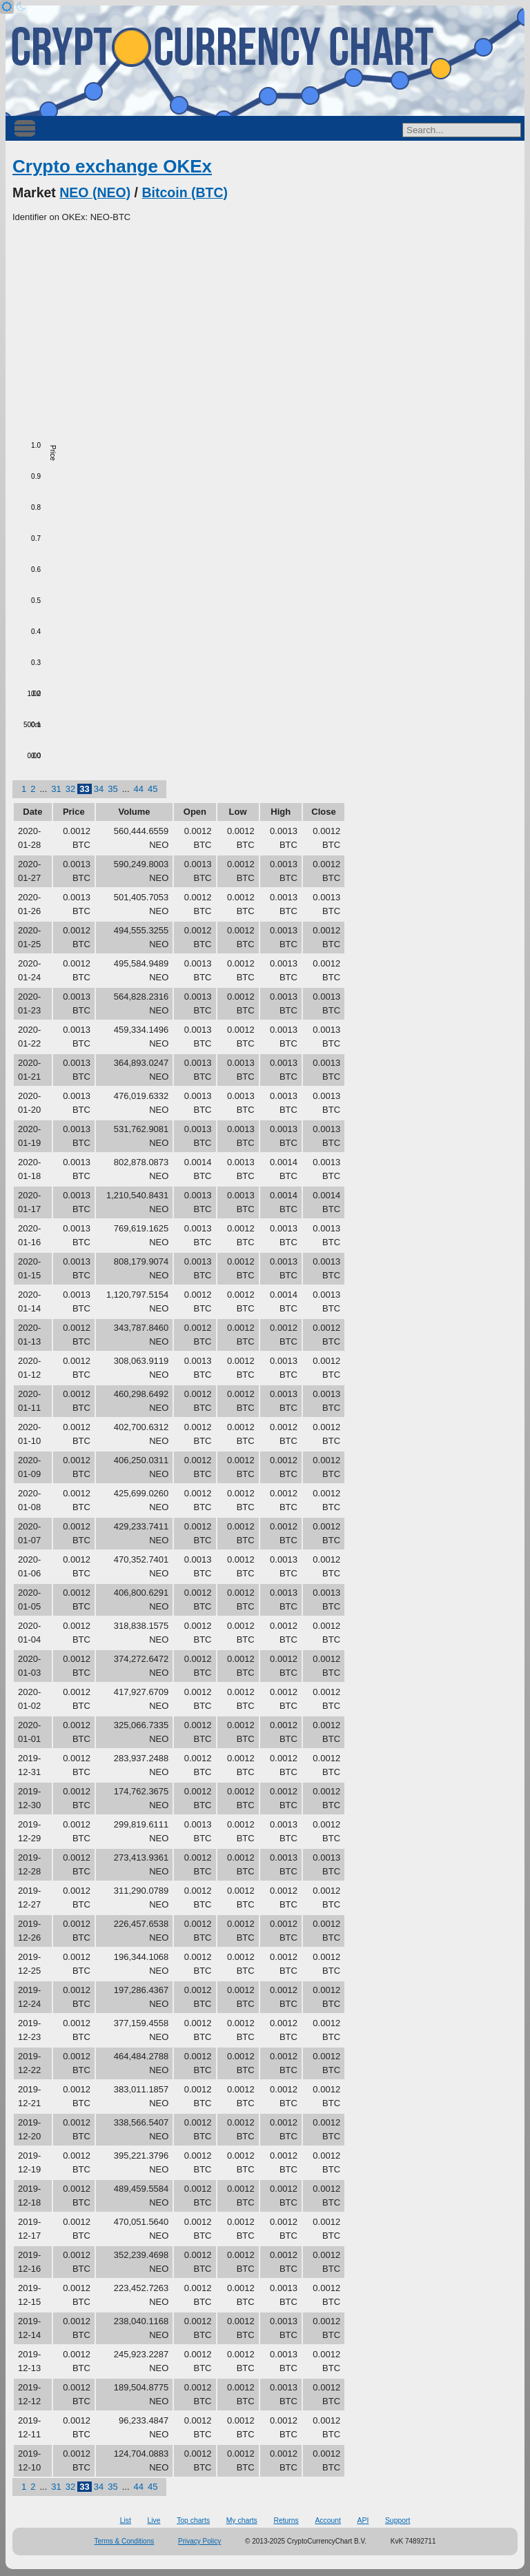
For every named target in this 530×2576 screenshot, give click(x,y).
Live (153, 2520)
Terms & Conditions (125, 2541)
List (125, 2520)
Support (397, 2520)
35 (112, 789)
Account (328, 2520)
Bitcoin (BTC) (184, 192)
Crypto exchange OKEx (112, 166)
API (363, 2520)
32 (70, 789)
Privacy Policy (199, 2541)
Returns (285, 2520)
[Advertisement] (265, 327)
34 (99, 789)
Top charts (193, 2520)
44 (139, 789)
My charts (241, 2520)
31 (56, 789)
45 (152, 789)
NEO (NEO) (94, 192)
